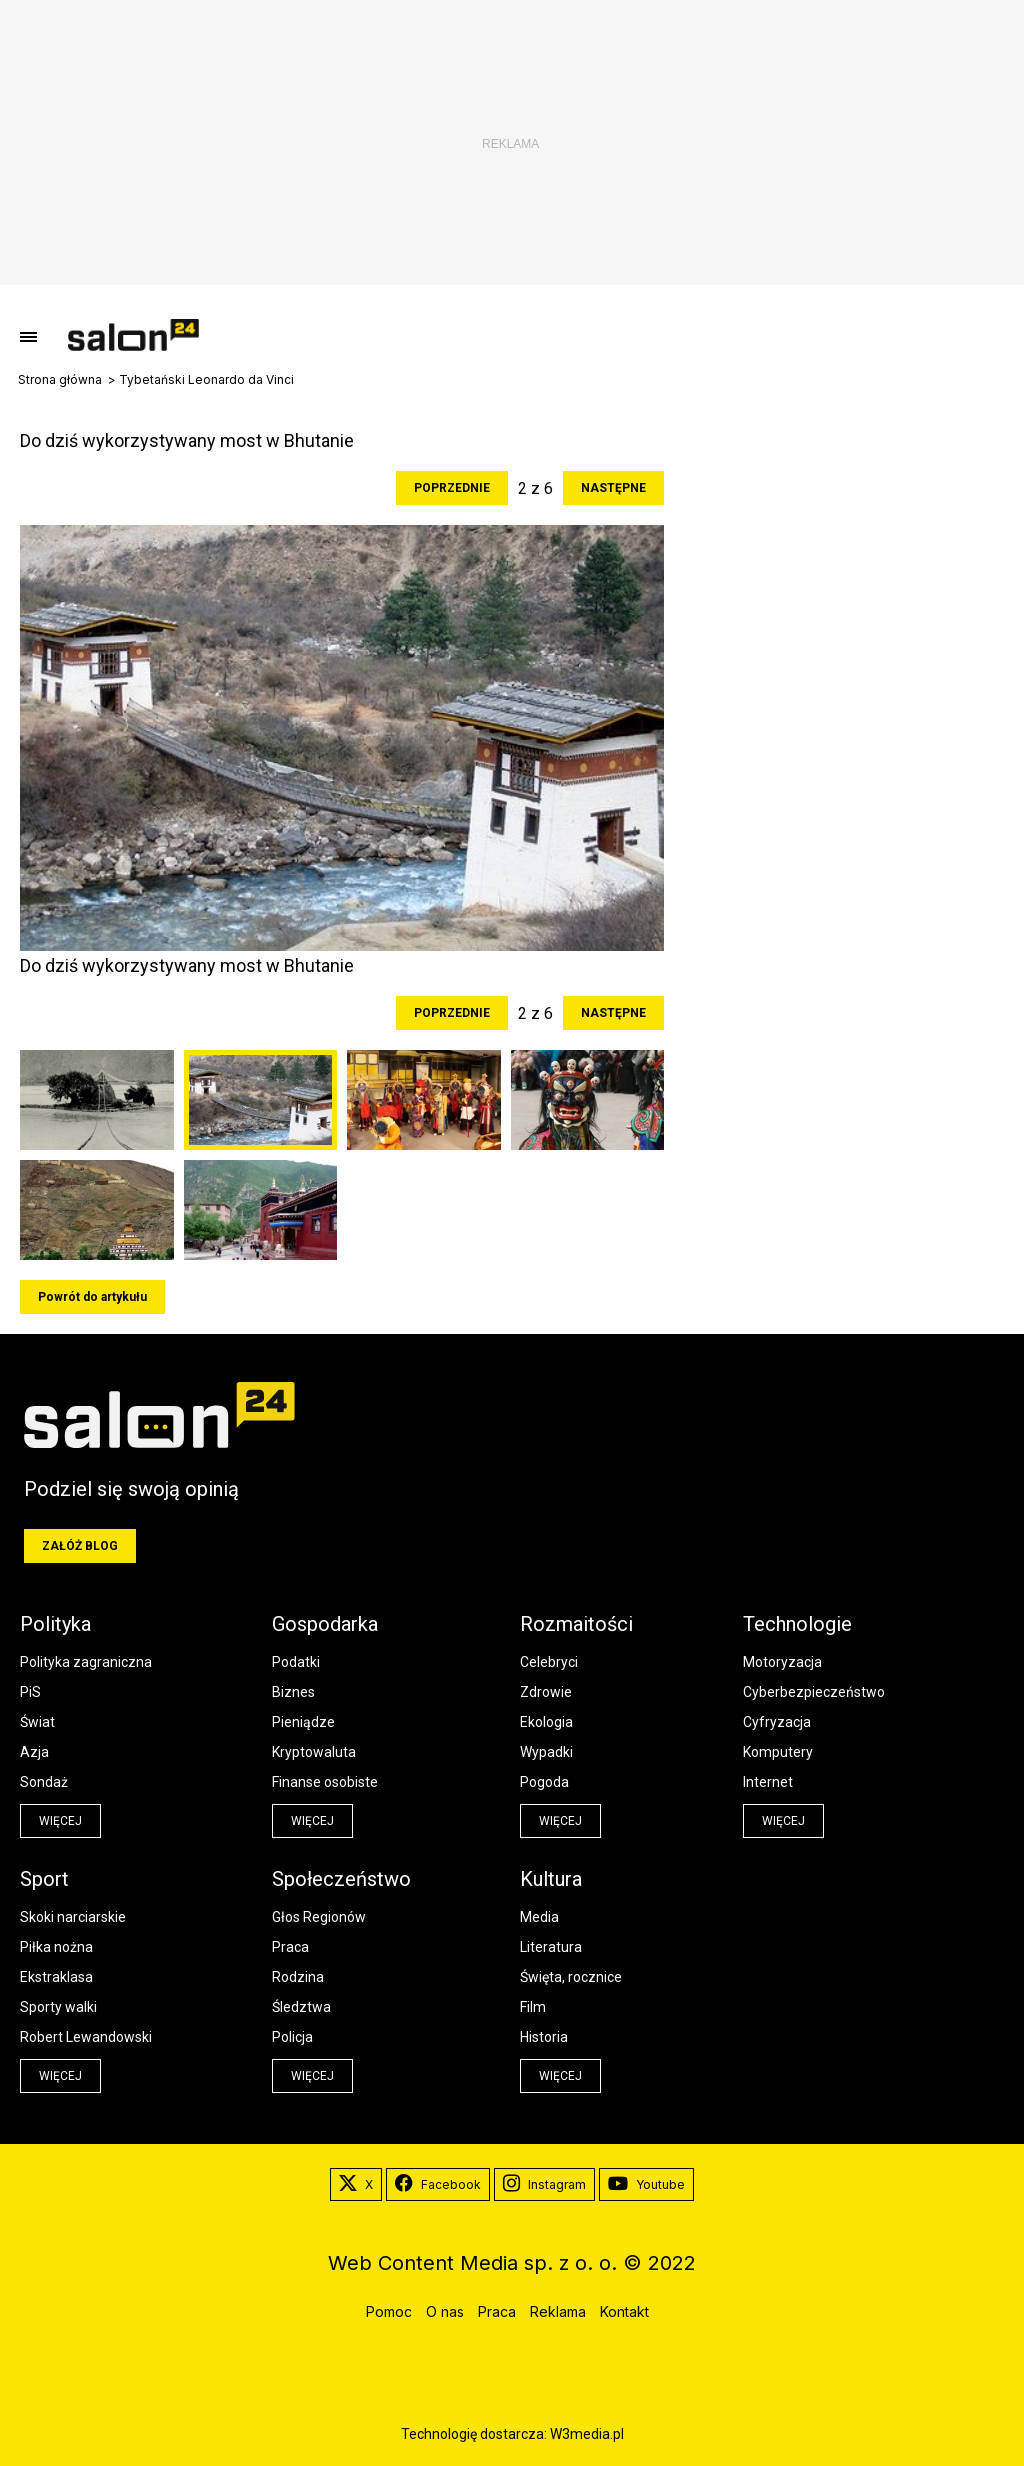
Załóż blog (80, 1546)
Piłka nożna (56, 1947)
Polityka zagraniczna (86, 1662)
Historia (544, 2037)
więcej (60, 1821)
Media (539, 1917)
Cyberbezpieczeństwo (814, 1692)
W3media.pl (587, 2434)
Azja (34, 1752)
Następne (613, 488)
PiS (30, 1692)
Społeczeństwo (341, 1879)
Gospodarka (325, 1624)
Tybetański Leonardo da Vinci (206, 380)
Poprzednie (452, 488)
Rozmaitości (576, 1624)
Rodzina (298, 1977)
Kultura (551, 1879)
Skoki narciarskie (73, 1917)
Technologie (797, 1624)
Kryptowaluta (314, 1752)
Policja (292, 2037)
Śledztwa (301, 2007)
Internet (768, 1782)
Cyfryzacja (777, 1722)
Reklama (558, 2311)
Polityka (55, 1624)
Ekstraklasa (56, 1977)
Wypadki (546, 1752)
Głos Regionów (319, 1917)
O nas (445, 2311)
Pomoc (389, 2311)
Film (533, 2007)
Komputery (778, 1752)
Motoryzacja (782, 1662)
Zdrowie (546, 1692)
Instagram (544, 2185)
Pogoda (544, 1782)
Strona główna (60, 380)
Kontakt (624, 2311)
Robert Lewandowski (86, 2037)
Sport (44, 1879)
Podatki (296, 1662)
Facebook (438, 2185)
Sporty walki (58, 2007)
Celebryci (549, 1662)
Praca (290, 1947)
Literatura (551, 1947)
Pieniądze (303, 1722)
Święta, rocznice (571, 1977)
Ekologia (546, 1722)
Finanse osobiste (325, 1782)
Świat (37, 1722)
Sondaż (44, 1782)
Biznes (293, 1692)
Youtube (646, 2185)
